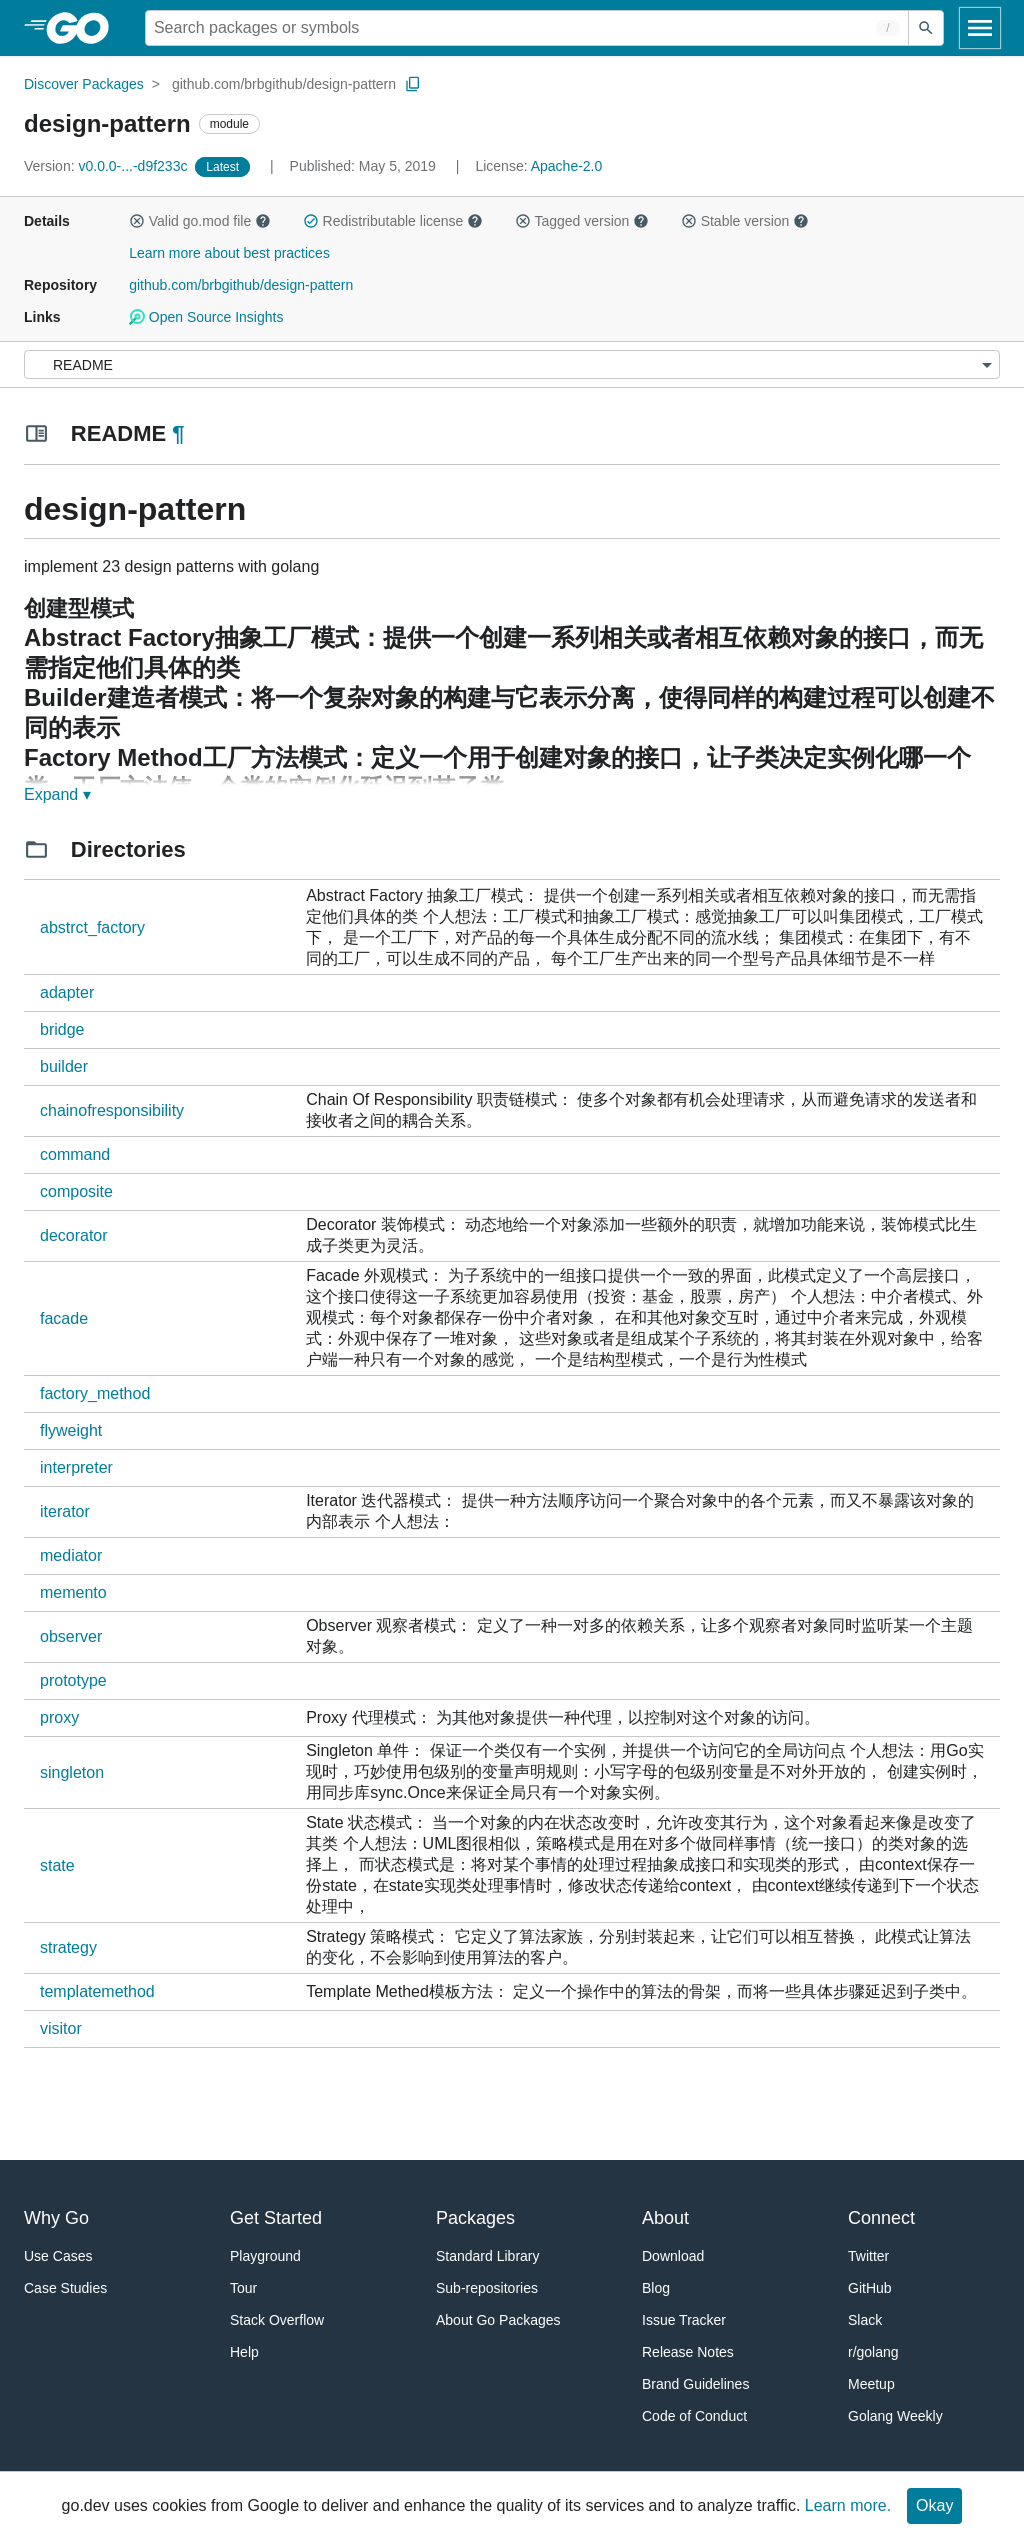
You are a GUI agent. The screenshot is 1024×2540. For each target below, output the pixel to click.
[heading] (84, 28)
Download (673, 2256)
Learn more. (848, 2505)
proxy (59, 1717)
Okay (934, 2505)
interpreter (76, 1467)
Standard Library (488, 2256)
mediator (71, 1555)
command (75, 1154)
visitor (61, 2028)
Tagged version (582, 221)
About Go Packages (498, 2320)
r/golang (873, 2352)
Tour (243, 2288)
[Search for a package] (527, 28)
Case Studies (65, 2288)
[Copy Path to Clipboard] (413, 84)
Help (244, 2352)
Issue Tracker (684, 2320)
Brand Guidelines (695, 2384)
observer (71, 1636)
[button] (137, 221)
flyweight (71, 1430)
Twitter (868, 2256)
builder (64, 1066)
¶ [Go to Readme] (178, 433)
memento (73, 1592)
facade (64, 1318)
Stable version (745, 221)
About (665, 2218)
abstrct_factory (92, 927)
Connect (881, 2218)
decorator (74, 1235)
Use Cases (58, 2256)
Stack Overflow (277, 2320)
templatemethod (97, 1991)
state (57, 1865)
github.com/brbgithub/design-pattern (284, 84)
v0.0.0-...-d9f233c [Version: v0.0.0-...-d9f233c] (107, 166)
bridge (62, 1029)
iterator (65, 1511)
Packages (475, 2218)
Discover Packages (84, 84)
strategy (68, 1947)
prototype (73, 1680)
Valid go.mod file (200, 221)
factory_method (95, 1393)
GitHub (870, 2288)
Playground (265, 2256)
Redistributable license (393, 221)
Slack (865, 2320)
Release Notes (688, 2352)
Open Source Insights (206, 317)
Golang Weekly (895, 2416)
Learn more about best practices (229, 253)
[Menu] (512, 364)
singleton (72, 1772)
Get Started (276, 2218)
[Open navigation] (980, 28)
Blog (656, 2288)
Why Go (56, 2218)
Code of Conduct (694, 2416)
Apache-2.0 (567, 166)
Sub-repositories (487, 2288)
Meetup (871, 2384)
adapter (67, 992)
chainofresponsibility (112, 1110)
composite (76, 1191)
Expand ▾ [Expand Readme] (57, 794)
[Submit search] (926, 28)
